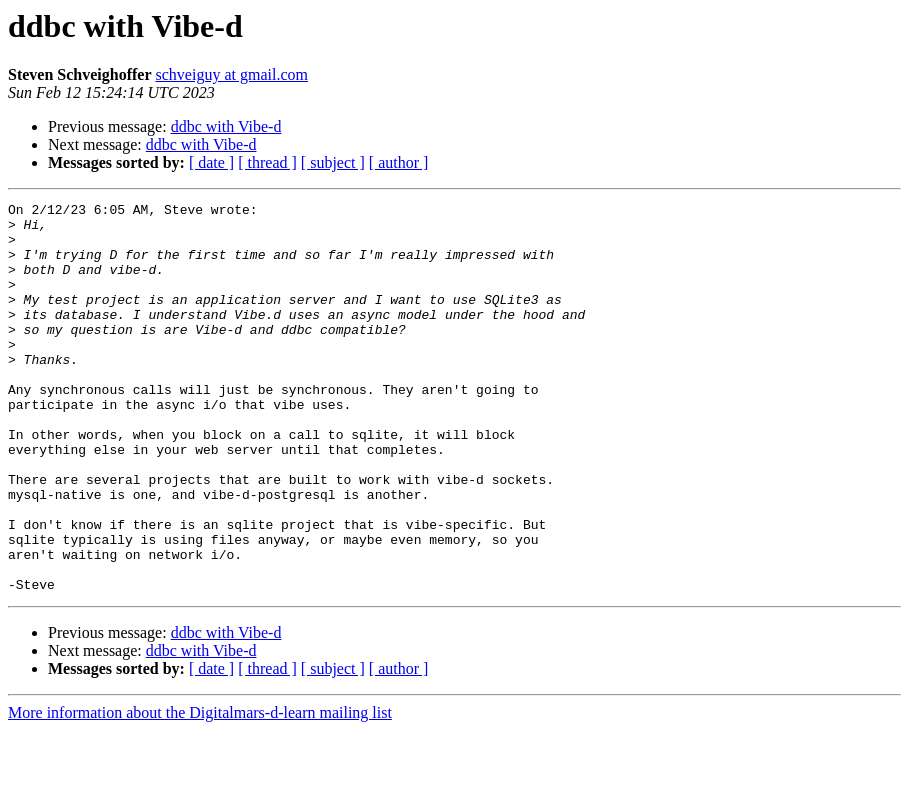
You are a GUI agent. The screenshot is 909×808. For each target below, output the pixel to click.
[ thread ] (267, 162)
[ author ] (399, 162)
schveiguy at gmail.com (232, 74)
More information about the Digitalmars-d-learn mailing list (200, 790)
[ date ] (211, 162)
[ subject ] (333, 162)
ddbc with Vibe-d (226, 126)
